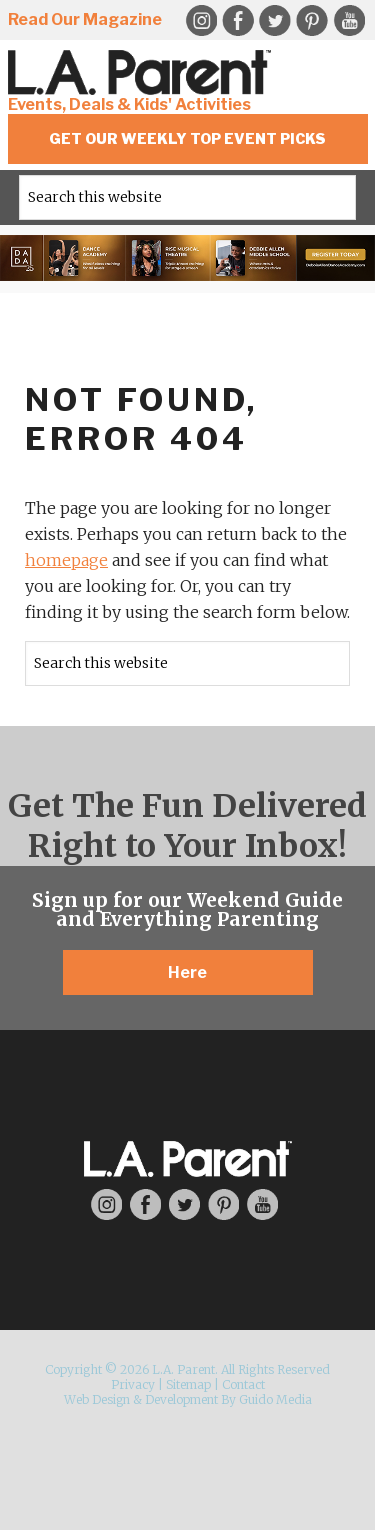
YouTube (349, 21)
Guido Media (275, 1399)
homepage (66, 560)
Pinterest (312, 21)
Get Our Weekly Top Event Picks (187, 138)
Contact (243, 1384)
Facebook (238, 21)
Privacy (133, 1384)
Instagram (106, 1204)
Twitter (275, 21)
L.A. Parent (143, 72)
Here (187, 972)
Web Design (97, 1399)
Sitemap (188, 1384)
